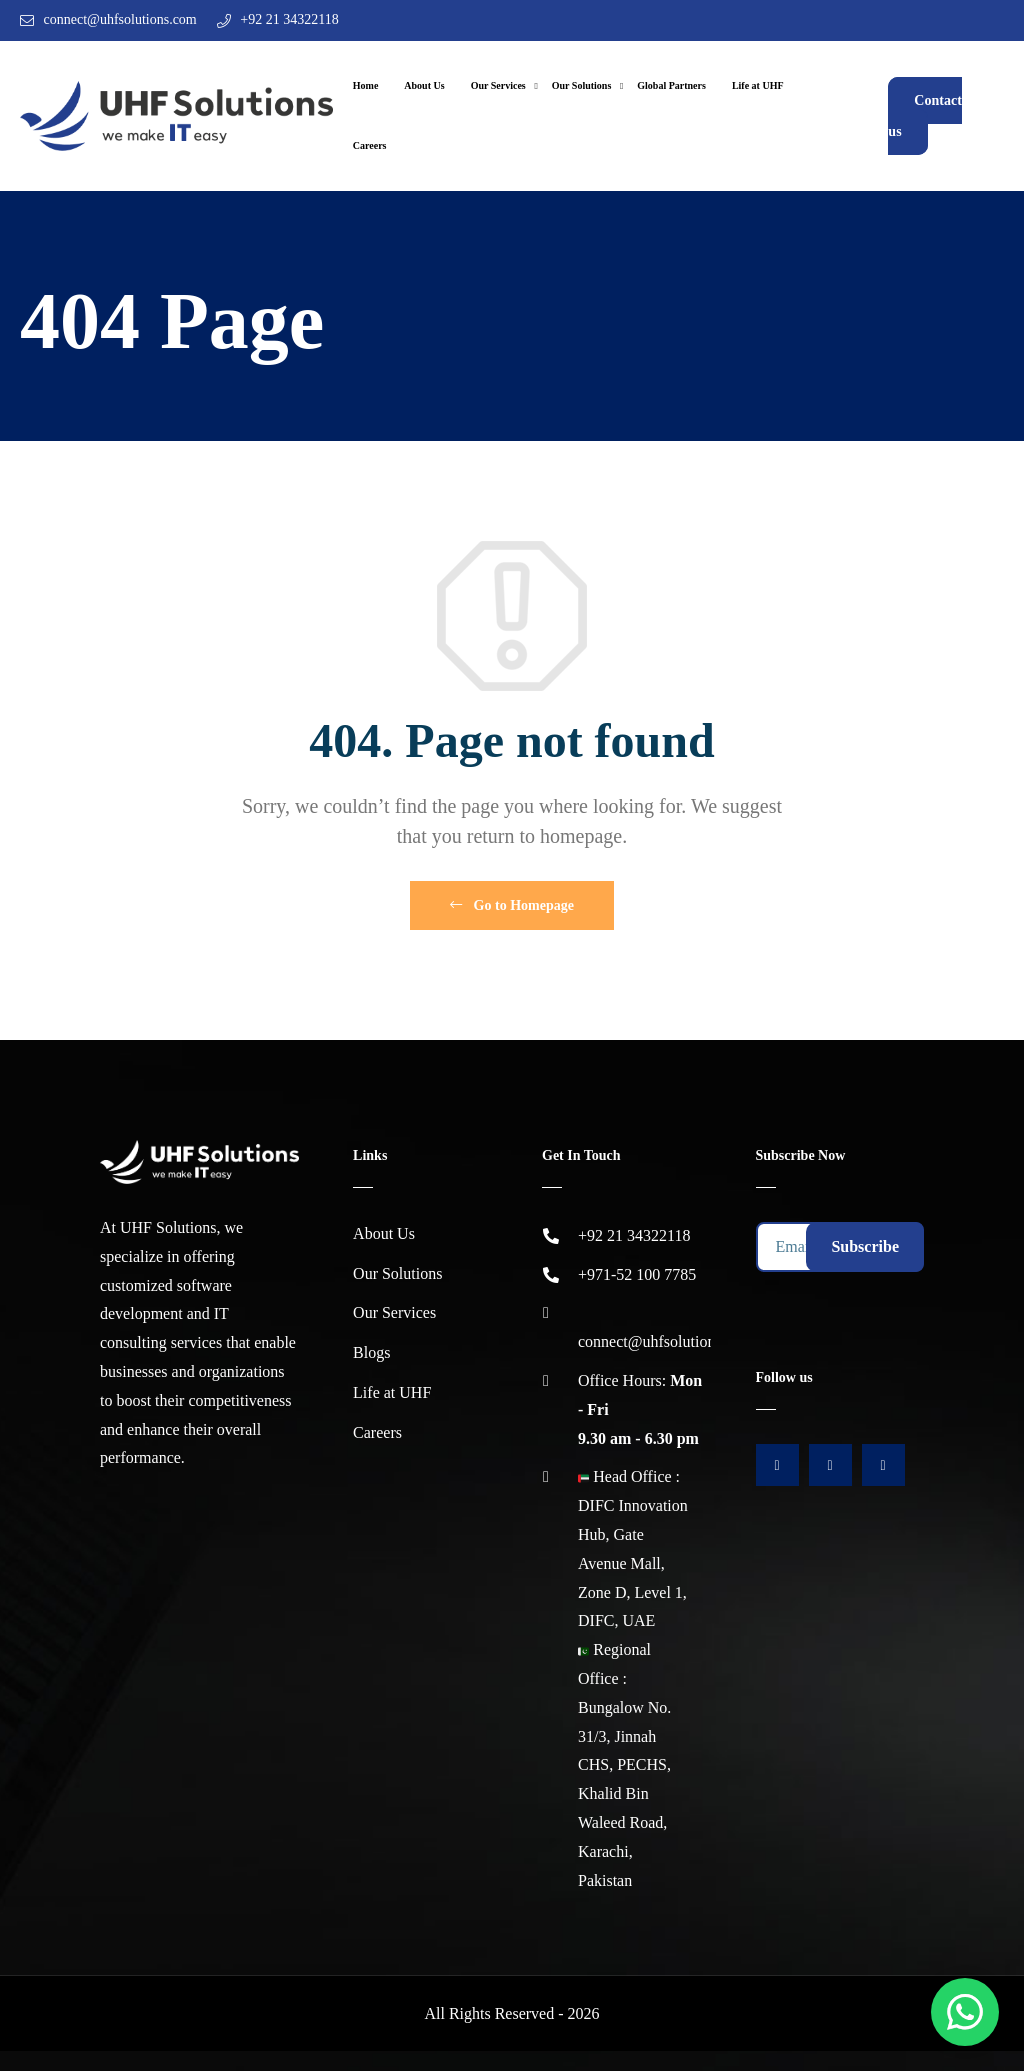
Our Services (498, 85)
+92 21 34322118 (289, 19)
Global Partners (671, 85)
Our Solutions (582, 85)
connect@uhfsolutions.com (120, 19)
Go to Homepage (512, 905)
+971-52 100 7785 (637, 1274)
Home (366, 85)
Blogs (371, 1352)
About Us (424, 85)
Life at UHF (758, 85)
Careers (370, 145)
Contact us (924, 116)
